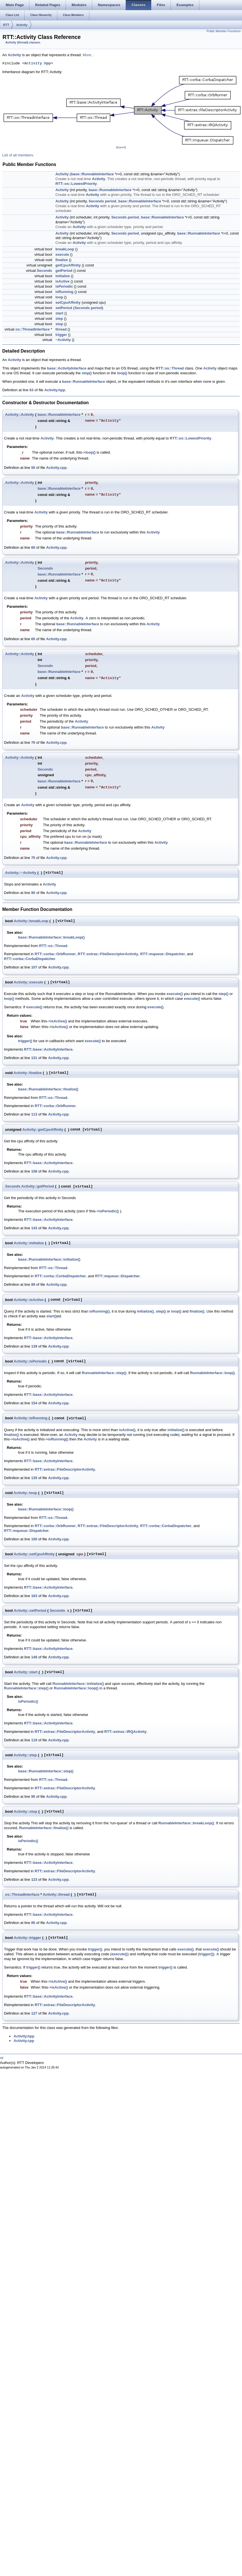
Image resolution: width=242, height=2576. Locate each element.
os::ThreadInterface (32, 329)
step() (87, 373)
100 (34, 1539)
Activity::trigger (27, 1938)
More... (88, 55)
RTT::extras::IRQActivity (125, 1731)
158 (34, 1171)
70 (33, 742)
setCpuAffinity (68, 302)
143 (34, 1228)
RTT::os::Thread (170, 368)
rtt (1, 2058)
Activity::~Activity (20, 873)
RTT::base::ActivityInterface (48, 1049)
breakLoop (64, 249)
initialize (62, 276)
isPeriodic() (109, 1211)
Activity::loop (25, 1493)
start (59, 313)
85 (33, 1923)
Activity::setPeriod (30, 1610)
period (110, 201)
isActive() (58, 1021)
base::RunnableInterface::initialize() (49, 1259)
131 (34, 1058)
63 (31, 390)
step (59, 318)
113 (34, 1114)
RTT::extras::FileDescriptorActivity (108, 954)
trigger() (25, 1041)
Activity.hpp (37, 63)
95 (33, 1796)
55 (33, 467)
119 (34, 1740)
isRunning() (99, 1311)
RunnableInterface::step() (104, 1373)
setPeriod (63, 308)
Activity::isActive (29, 1300)
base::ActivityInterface (66, 368)
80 (33, 893)
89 (33, 1284)
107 (34, 967)
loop (59, 297)
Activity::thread (56, 1894)
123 (34, 1879)
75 (33, 858)
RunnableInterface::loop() (212, 1373)
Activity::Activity (19, 414)
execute (62, 254)
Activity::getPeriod (37, 1186)
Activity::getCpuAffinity (42, 1129)
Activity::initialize (29, 1243)
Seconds (96, 201)
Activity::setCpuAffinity (34, 1554)
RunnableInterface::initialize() (78, 1683)
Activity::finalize (28, 1073)
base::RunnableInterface (92, 174)
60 (33, 547)
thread (61, 329)
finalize (61, 260)
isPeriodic (64, 286)
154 (34, 1403)
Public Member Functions (224, 31)
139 (34, 1346)
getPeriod (63, 270)
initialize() (145, 1311)
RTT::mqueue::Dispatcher (162, 954)
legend (121, 147)
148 (34, 1657)
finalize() (196, 1311)
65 (33, 639)
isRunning (64, 292)
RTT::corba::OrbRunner (54, 954)
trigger (61, 335)
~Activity (63, 340)
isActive (62, 281)
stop (59, 324)
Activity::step (25, 1755)
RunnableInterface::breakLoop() (186, 1823)
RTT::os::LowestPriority (76, 183)
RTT (6, 25)
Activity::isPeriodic (30, 1361)
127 (34, 2013)
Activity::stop (25, 1811)
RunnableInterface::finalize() (43, 1828)
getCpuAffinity (68, 265)
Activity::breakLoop (31, 921)
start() (51, 1316)
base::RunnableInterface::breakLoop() (51, 937)
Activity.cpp (56, 467)
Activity (21, 25)
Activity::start (26, 1672)
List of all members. (18, 155)
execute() (175, 994)
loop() (122, 373)
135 (34, 1478)
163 (34, 1596)
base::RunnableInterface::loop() (46, 1509)
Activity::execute (28, 982)
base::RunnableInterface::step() (46, 1771)
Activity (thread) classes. (23, 42)
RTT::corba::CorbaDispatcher (29, 959)
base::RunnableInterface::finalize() (48, 1089)
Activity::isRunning (30, 1418)
